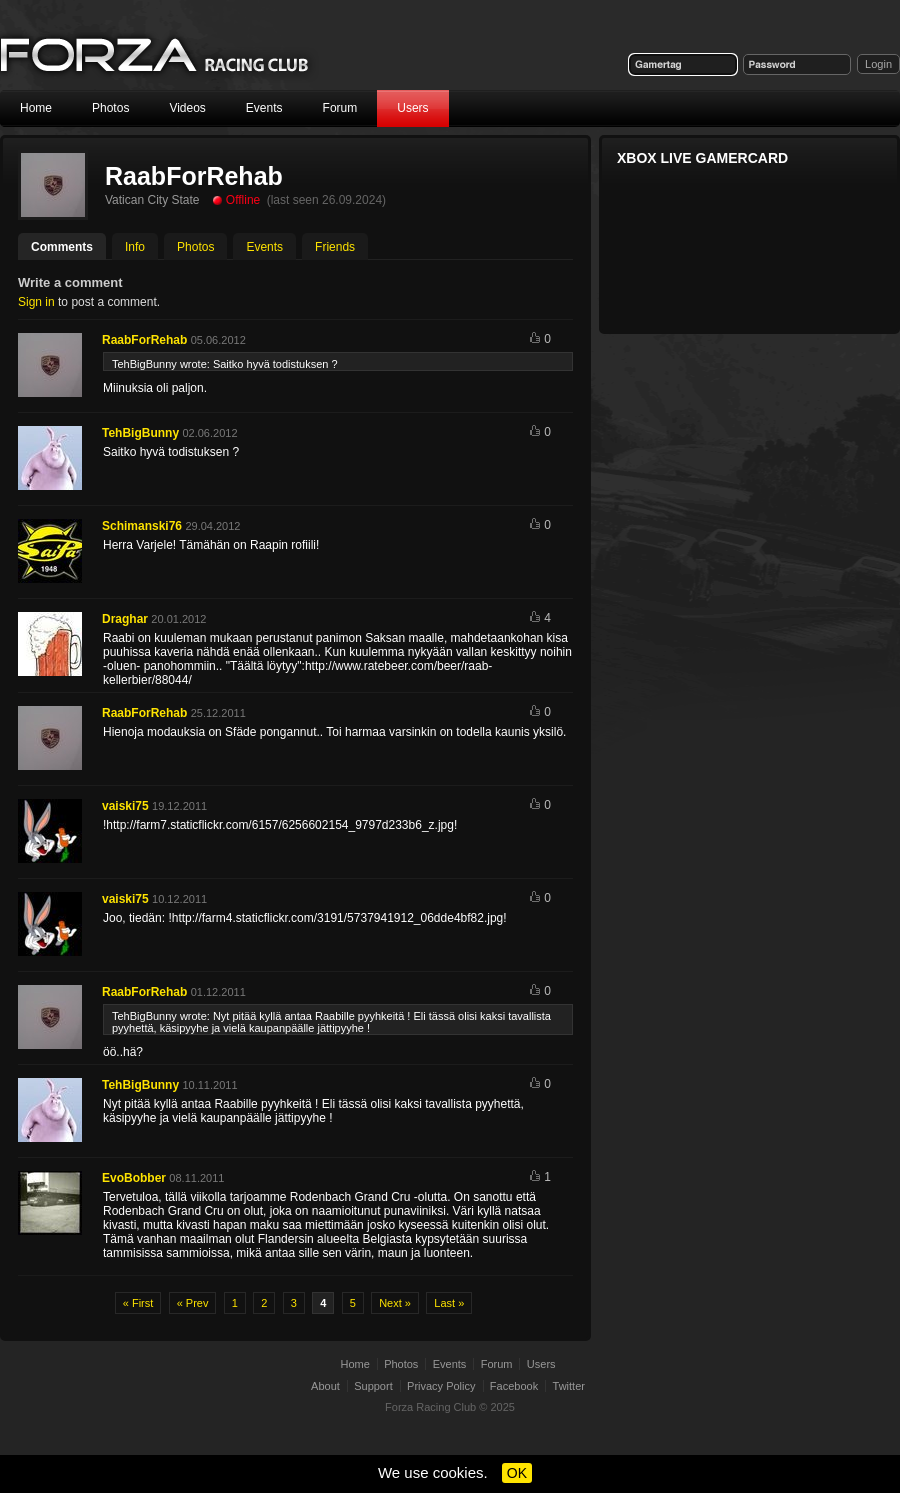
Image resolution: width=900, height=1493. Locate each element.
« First (138, 1303)
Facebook (514, 1386)
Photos (110, 108)
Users (412, 108)
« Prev (193, 1303)
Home (36, 108)
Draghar (125, 619)
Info (135, 247)
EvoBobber (134, 1178)
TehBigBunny (140, 433)
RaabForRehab (144, 340)
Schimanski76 (142, 526)
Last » (449, 1303)
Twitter (569, 1386)
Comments (62, 247)
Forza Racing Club (430, 1407)
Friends (335, 247)
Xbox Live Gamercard (702, 158)
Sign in (36, 302)
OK (517, 1473)
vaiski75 (125, 806)
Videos (187, 108)
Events (264, 108)
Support (373, 1386)
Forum (340, 108)
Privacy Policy (441, 1386)
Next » (395, 1303)
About (325, 1386)
